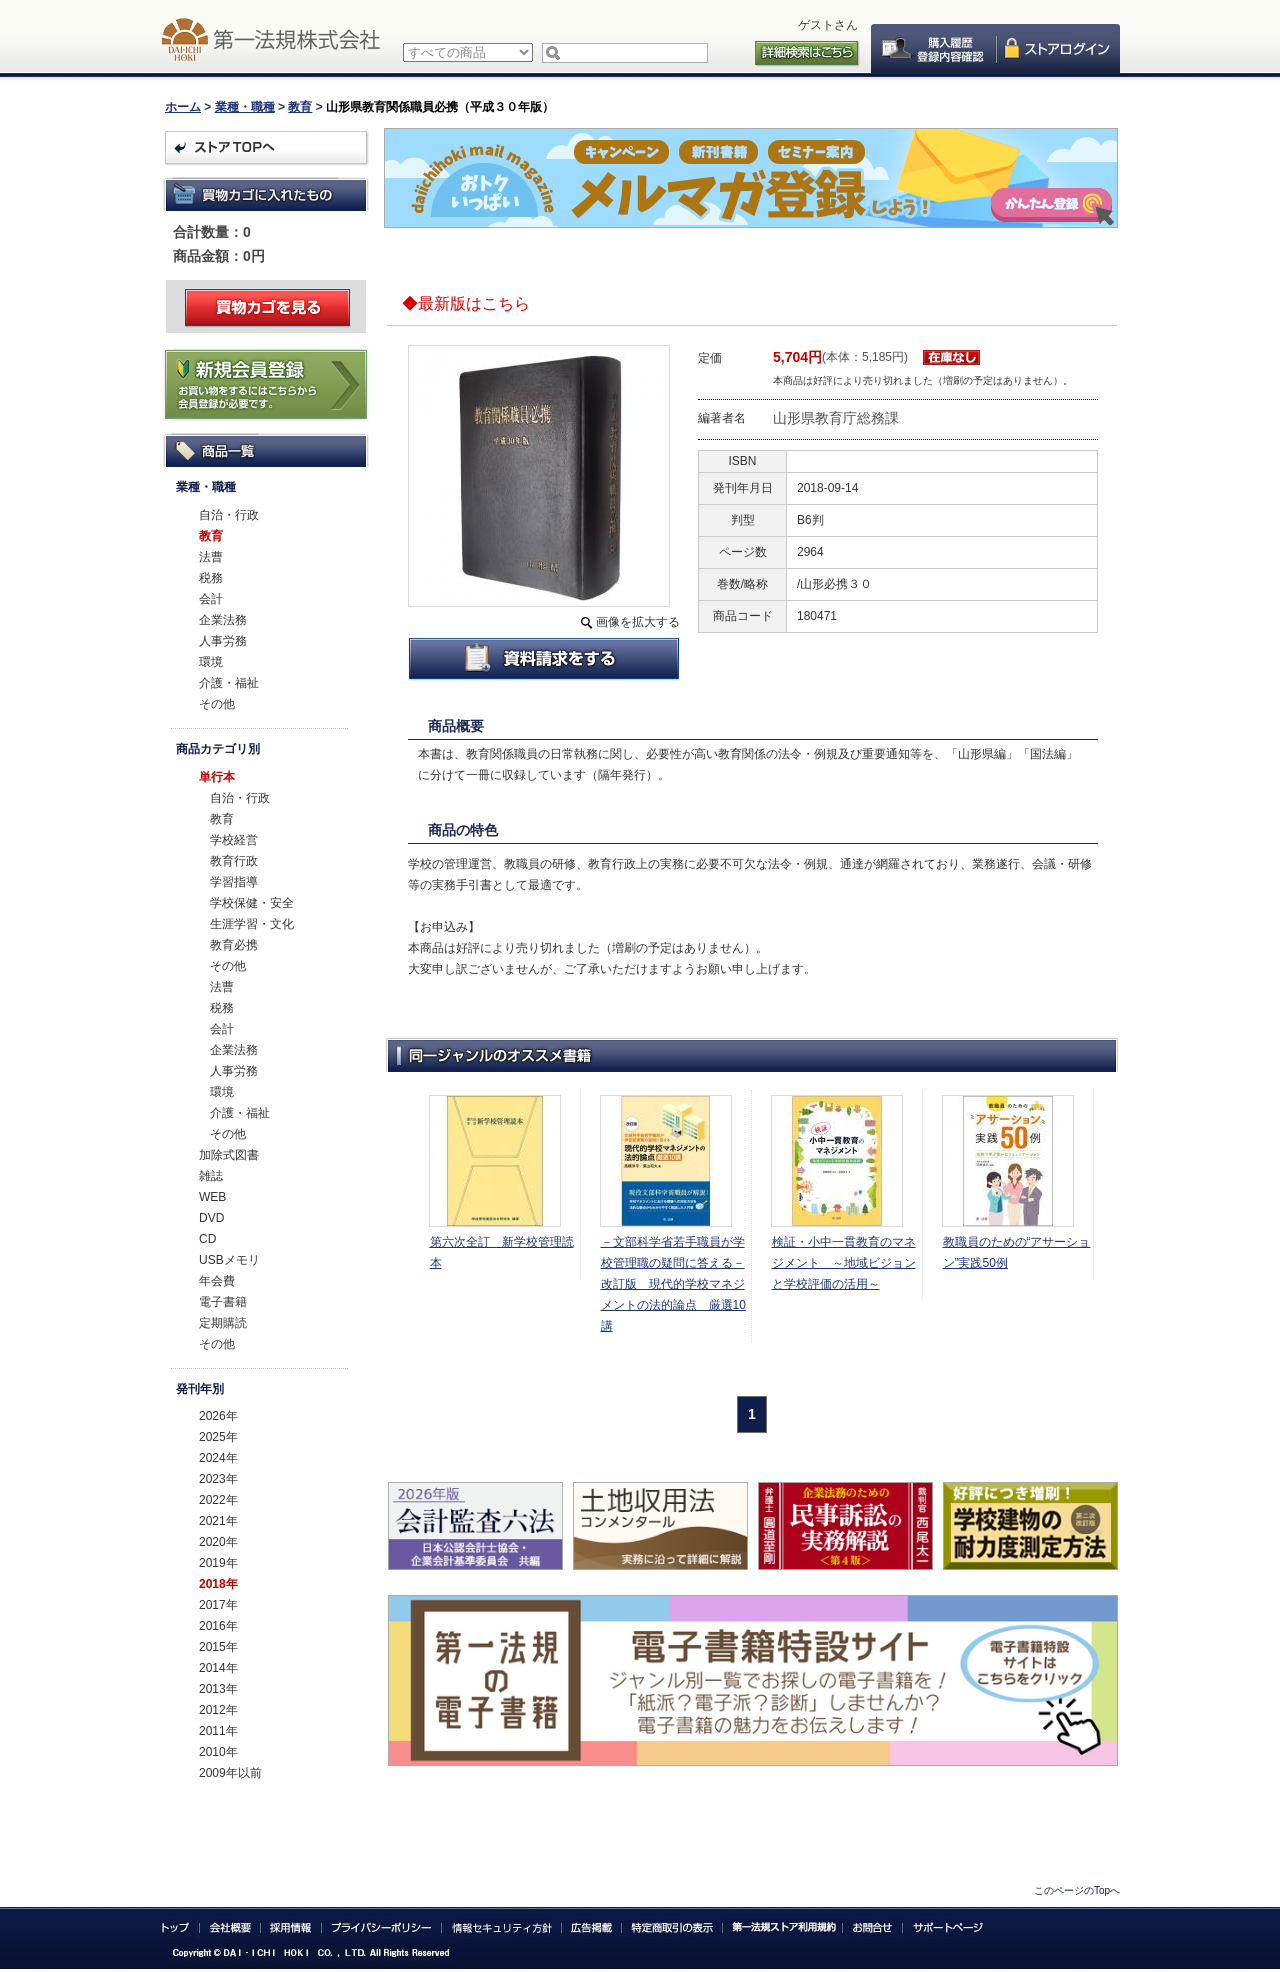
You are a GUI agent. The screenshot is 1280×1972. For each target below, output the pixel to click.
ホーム (183, 107)
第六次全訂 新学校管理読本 (502, 1252)
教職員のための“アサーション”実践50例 (1017, 1252)
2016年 (218, 1626)
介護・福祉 (229, 683)
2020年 (218, 1542)
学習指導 (234, 882)
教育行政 (234, 861)
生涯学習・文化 (252, 924)
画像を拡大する (638, 622)
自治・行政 (229, 515)
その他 (217, 704)
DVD (211, 1218)
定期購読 (223, 1323)
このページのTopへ (1077, 1890)
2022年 (218, 1500)
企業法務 (223, 620)
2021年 (218, 1521)
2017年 (218, 1605)
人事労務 (223, 641)
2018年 (218, 1584)
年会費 (217, 1281)
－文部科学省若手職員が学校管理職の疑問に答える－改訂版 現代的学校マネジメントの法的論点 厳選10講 (673, 1284)
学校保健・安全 (252, 903)
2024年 (218, 1458)
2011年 (218, 1731)
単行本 (217, 777)
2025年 (218, 1437)
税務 (211, 578)
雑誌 (211, 1176)
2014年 (218, 1668)
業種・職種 (245, 107)
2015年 (218, 1647)
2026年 (218, 1416)
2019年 (218, 1563)
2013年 (218, 1689)
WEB (212, 1197)
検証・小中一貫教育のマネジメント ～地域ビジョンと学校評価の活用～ (844, 1263)
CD (207, 1239)
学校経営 (234, 840)
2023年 (218, 1479)
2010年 (218, 1752)
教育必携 (234, 945)
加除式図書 (229, 1155)
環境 (211, 662)
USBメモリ (229, 1260)
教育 (300, 107)
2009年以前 (230, 1773)
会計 (211, 599)
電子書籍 (223, 1302)
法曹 (211, 557)
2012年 (218, 1710)
